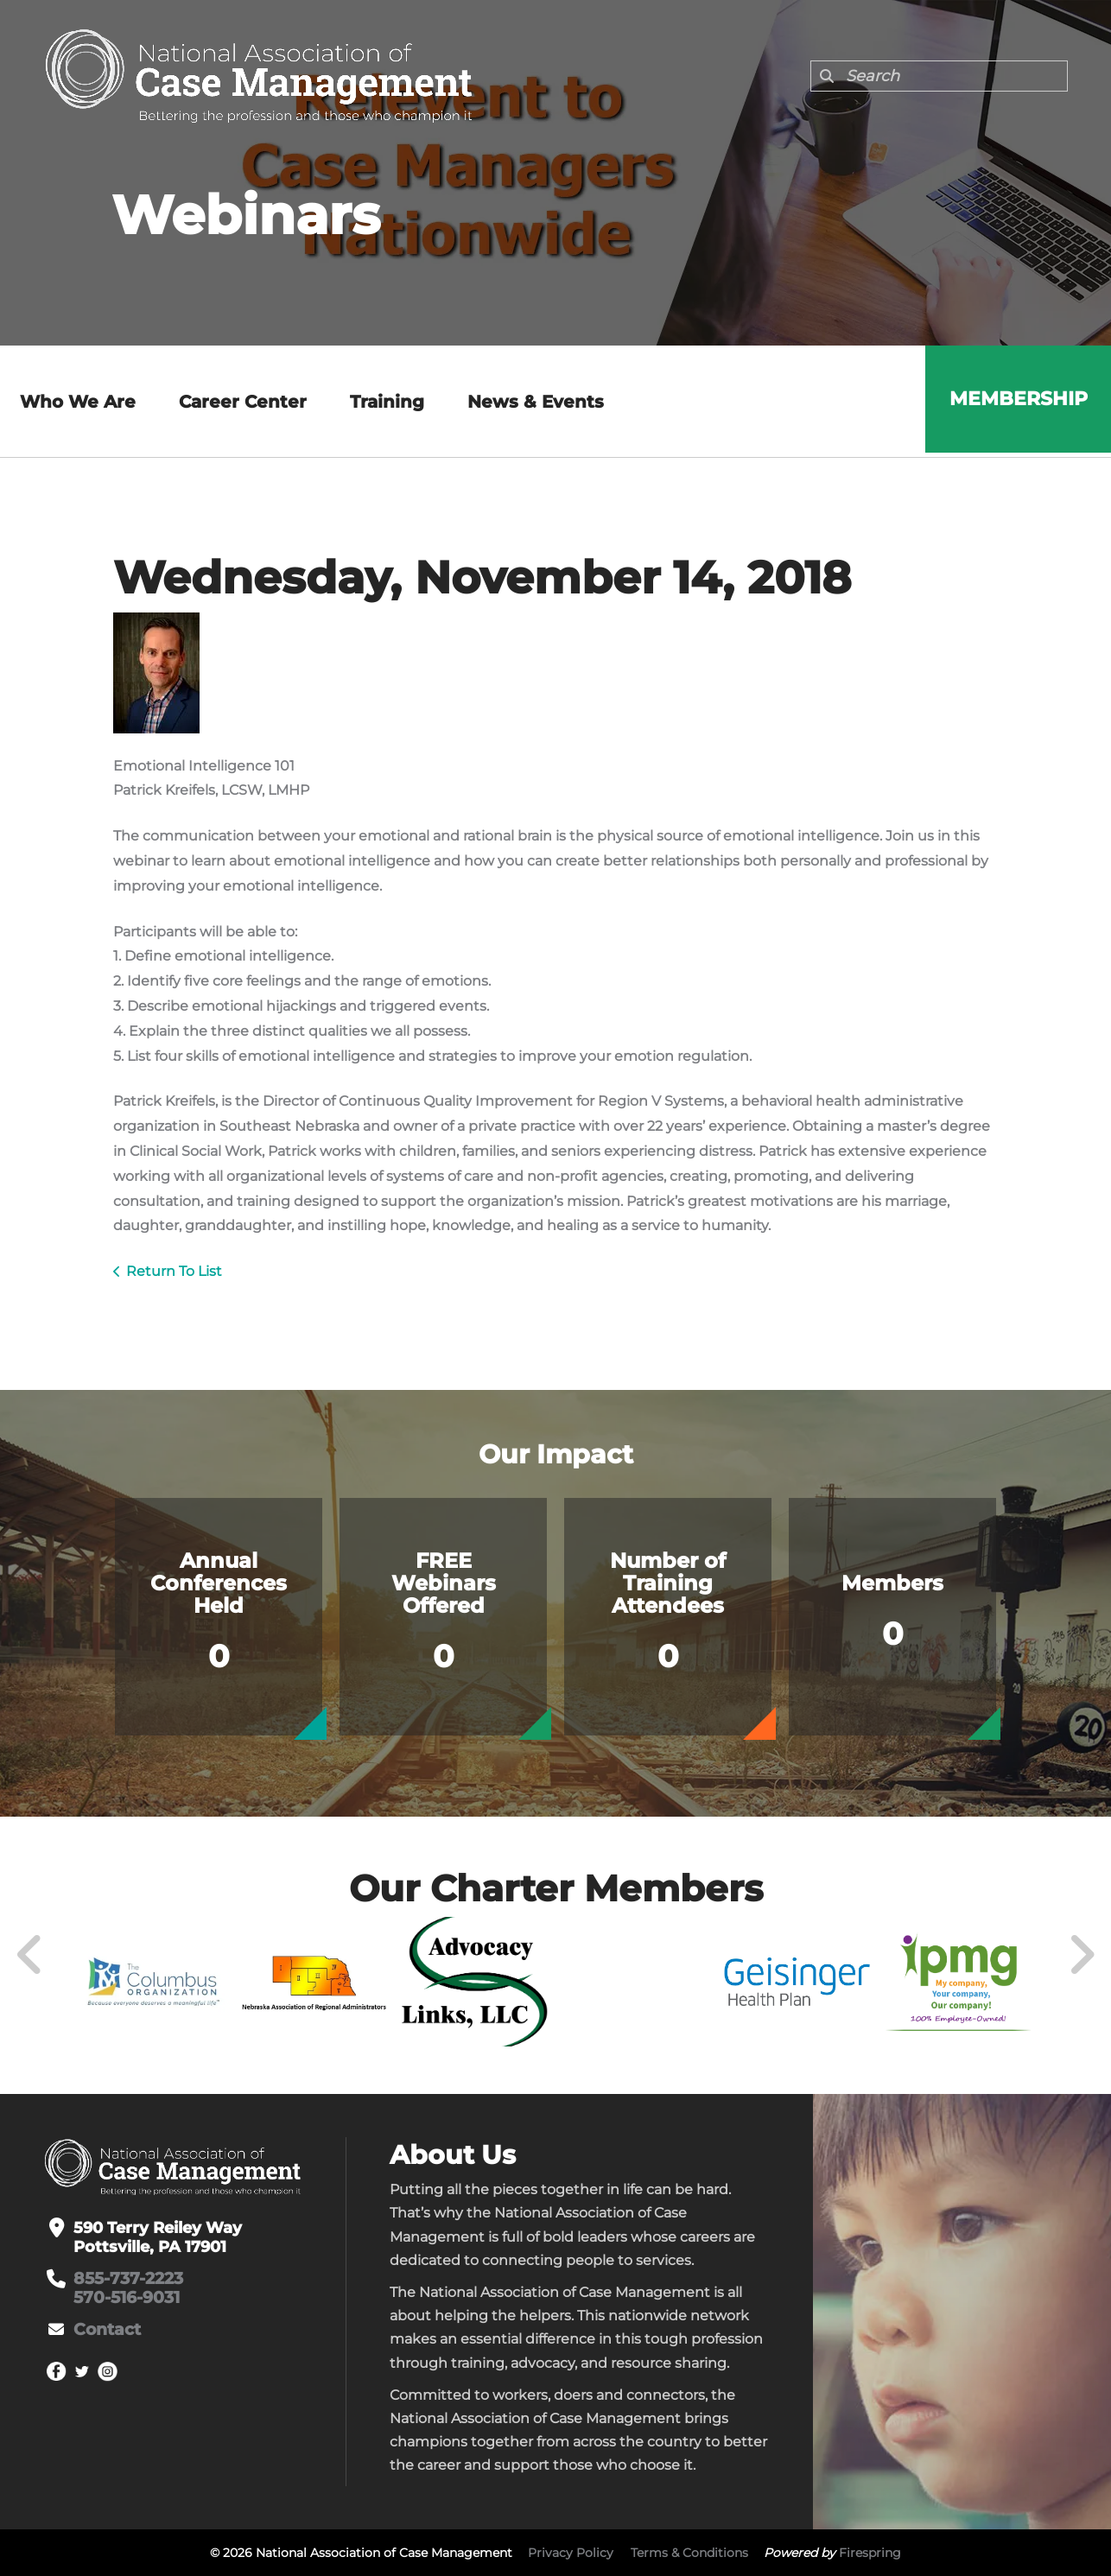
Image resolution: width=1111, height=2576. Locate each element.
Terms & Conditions (689, 2552)
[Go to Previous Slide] (30, 1955)
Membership (1016, 401)
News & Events (533, 401)
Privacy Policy (570, 2552)
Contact (105, 2329)
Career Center (240, 401)
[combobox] (939, 76)
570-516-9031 (124, 2297)
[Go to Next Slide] (1081, 1955)
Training (384, 401)
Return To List (174, 1271)
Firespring (870, 2552)
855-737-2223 (127, 2278)
